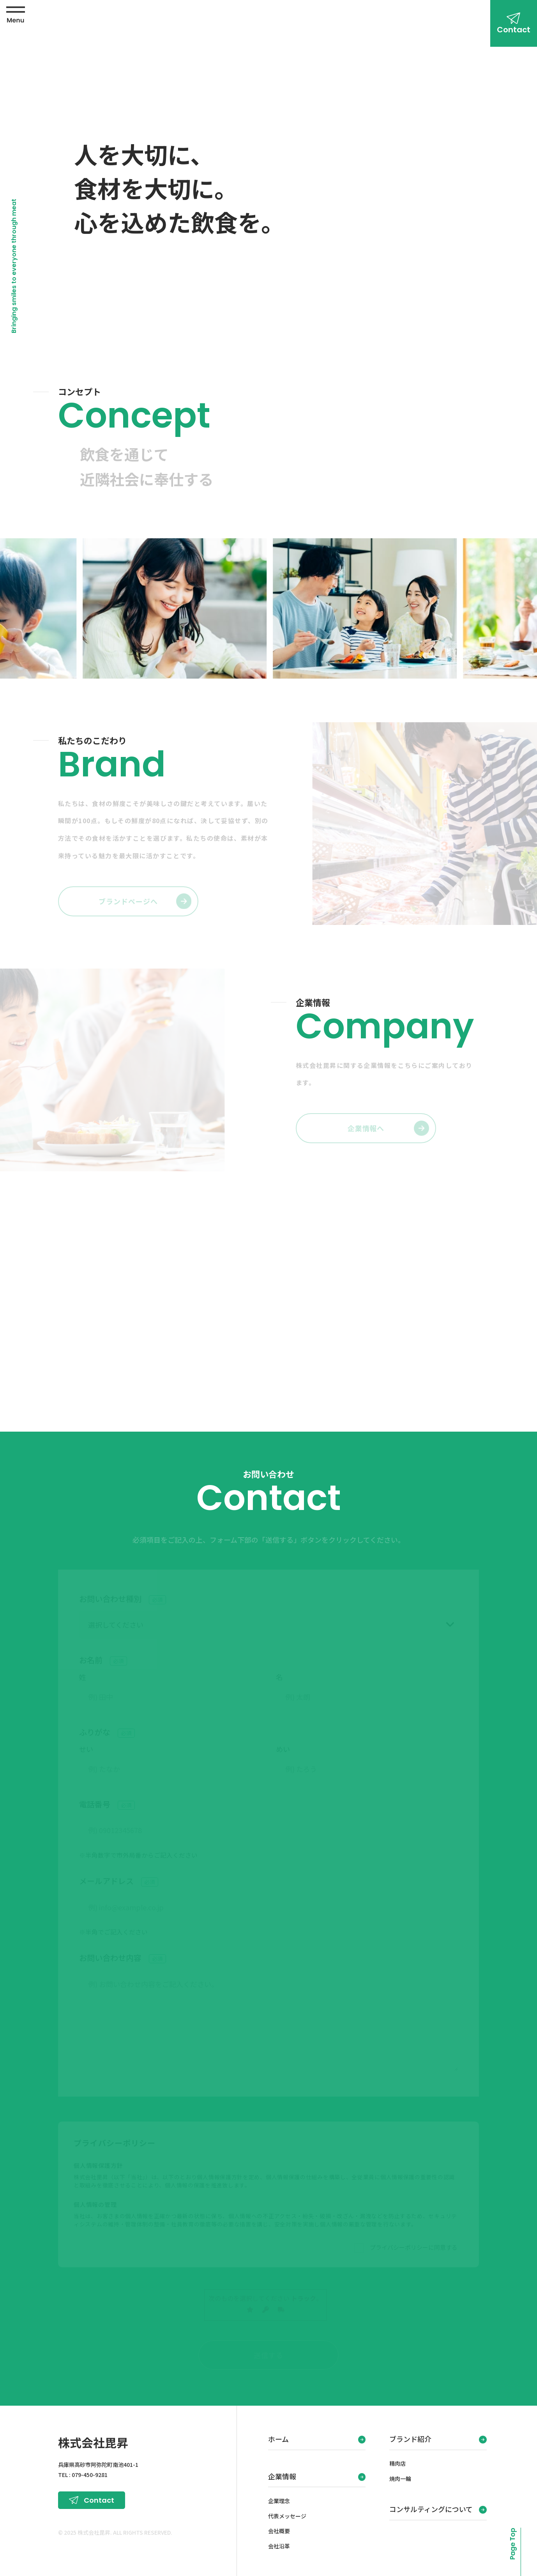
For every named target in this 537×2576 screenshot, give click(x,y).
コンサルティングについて (431, 2507)
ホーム (278, 2436)
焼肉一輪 (400, 2476)
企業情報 (282, 2474)
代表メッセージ (287, 2514)
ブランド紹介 (410, 2436)
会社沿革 (279, 2544)
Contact (513, 29)
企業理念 (279, 2498)
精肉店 (397, 2461)
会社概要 (279, 2528)
